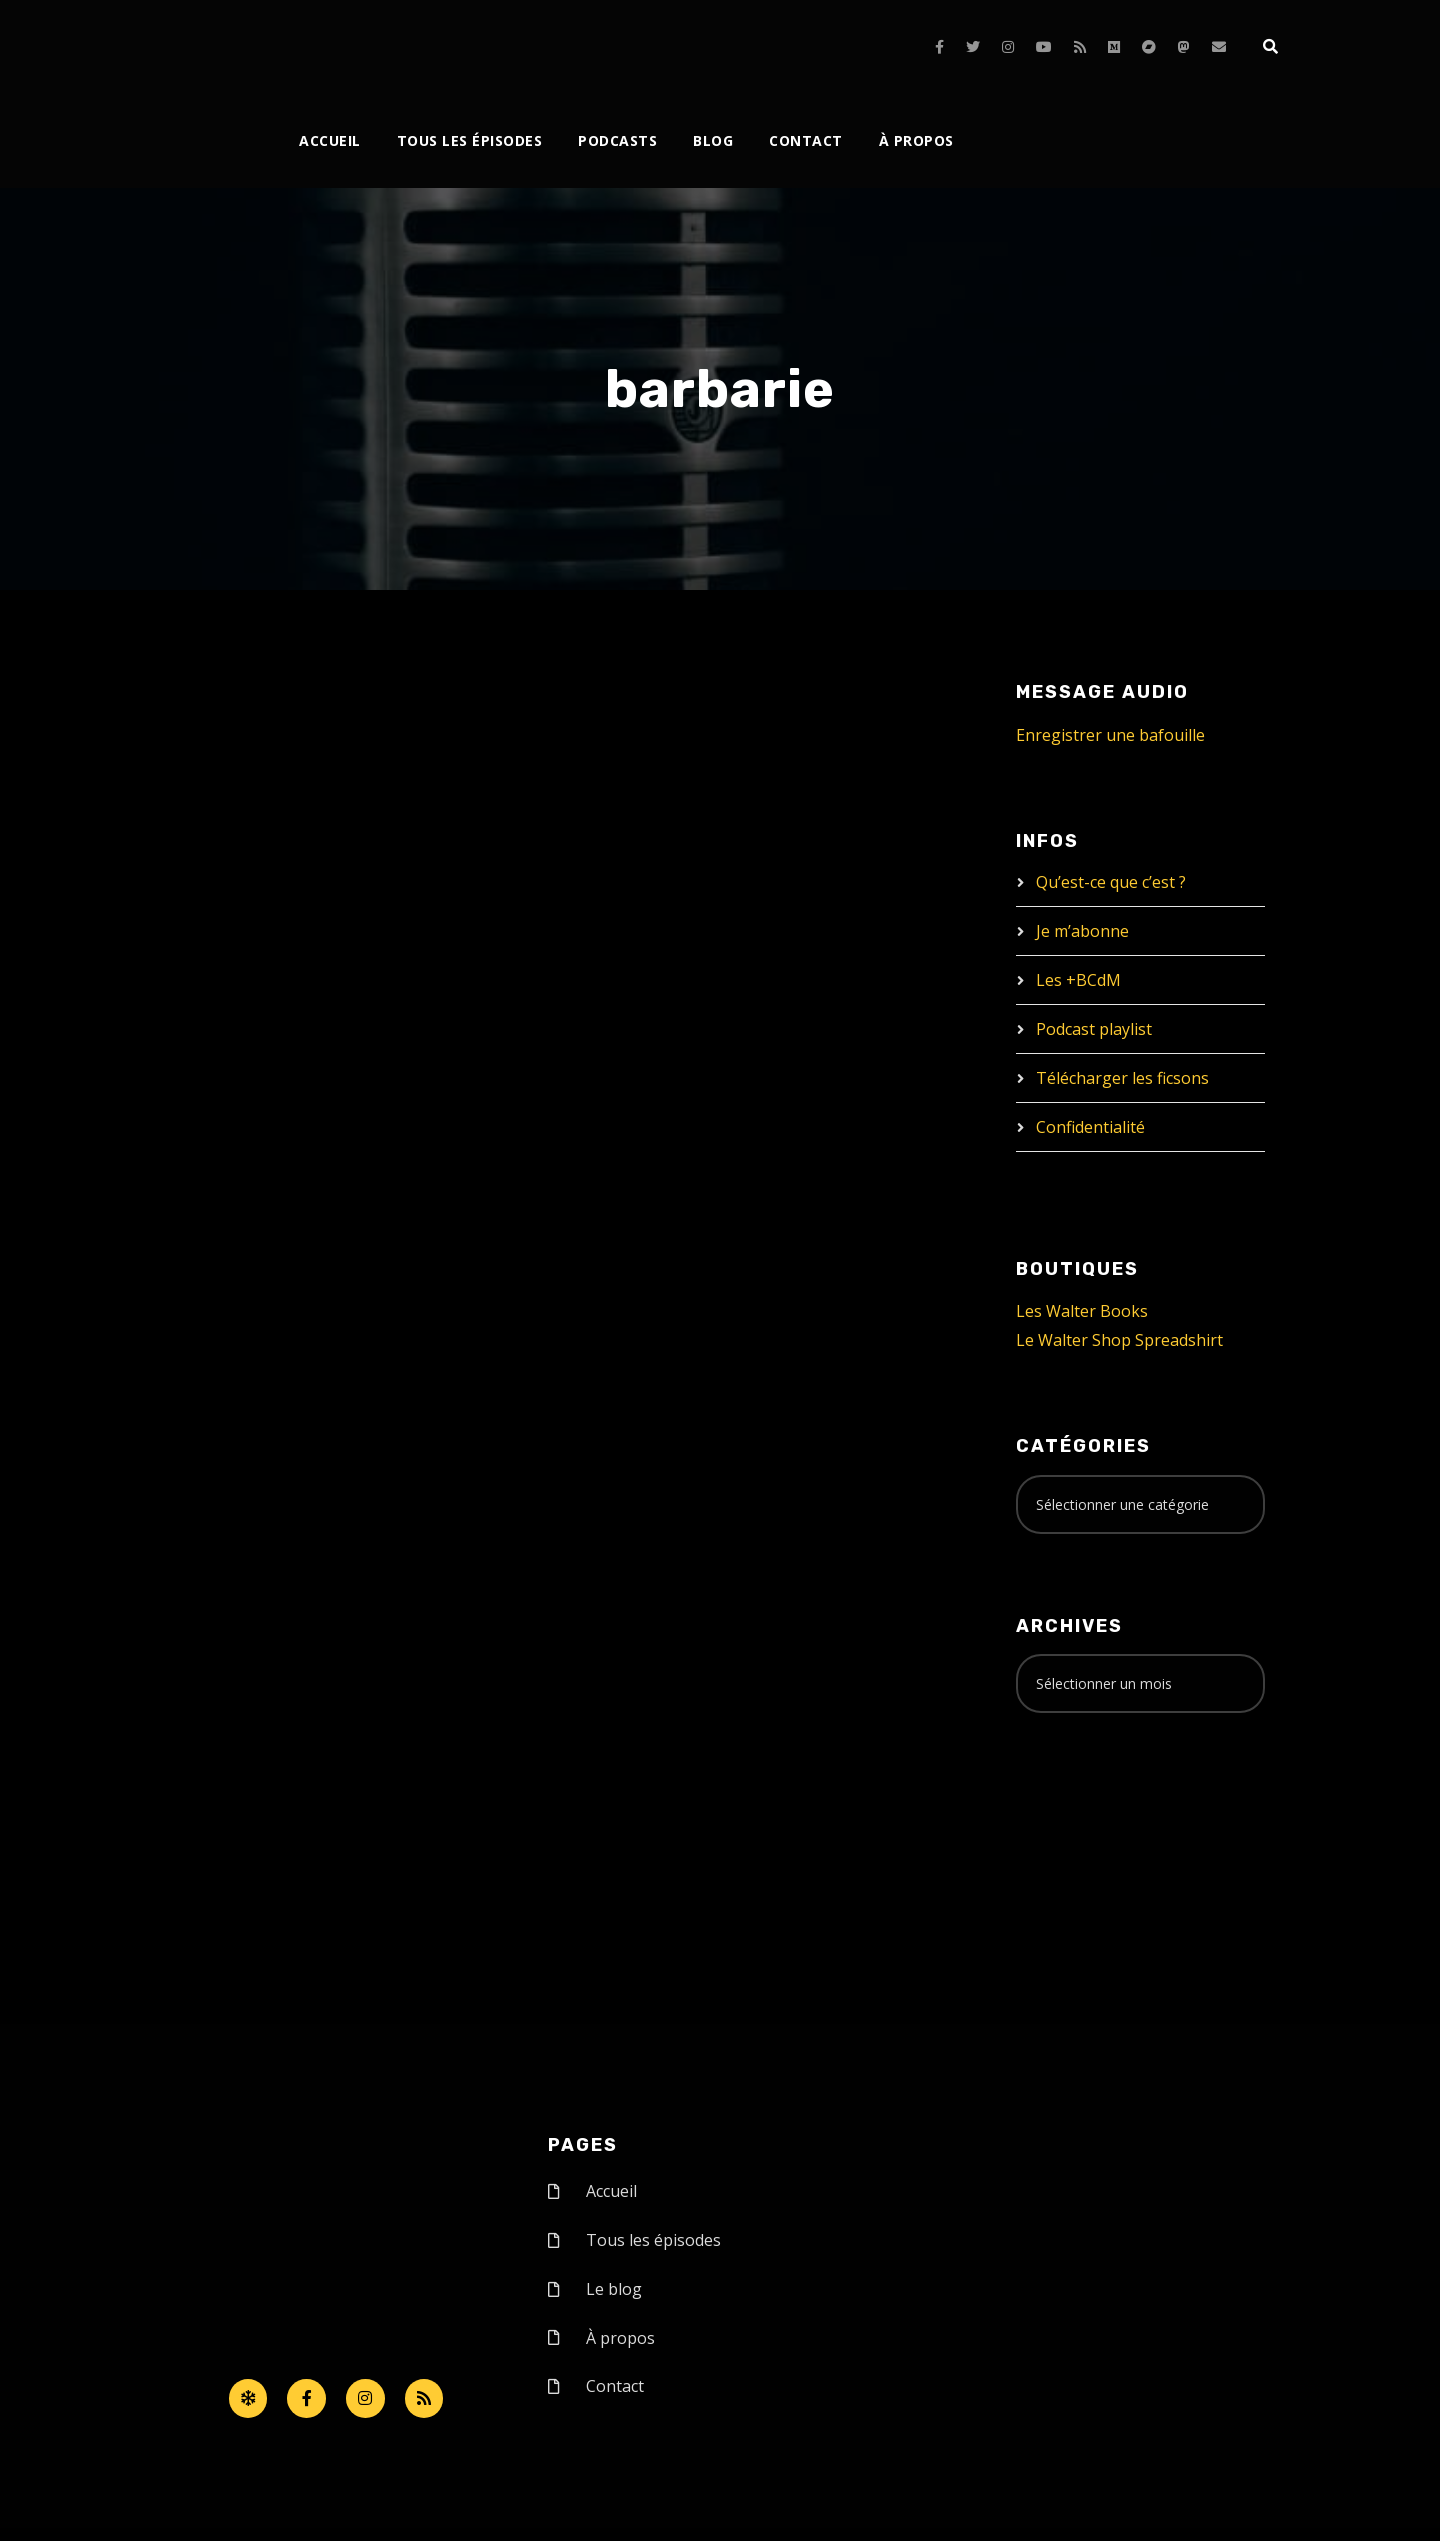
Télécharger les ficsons (1122, 1078)
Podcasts (617, 140)
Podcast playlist (1094, 1029)
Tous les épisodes (470, 140)
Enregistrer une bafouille (1110, 735)
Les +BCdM (1078, 980)
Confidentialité (1090, 1127)
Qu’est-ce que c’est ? (1111, 882)
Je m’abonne (1082, 931)
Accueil (330, 140)
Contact (806, 140)
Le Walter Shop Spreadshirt (1119, 1340)
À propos (916, 140)
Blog (713, 140)
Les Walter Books (1082, 1311)
